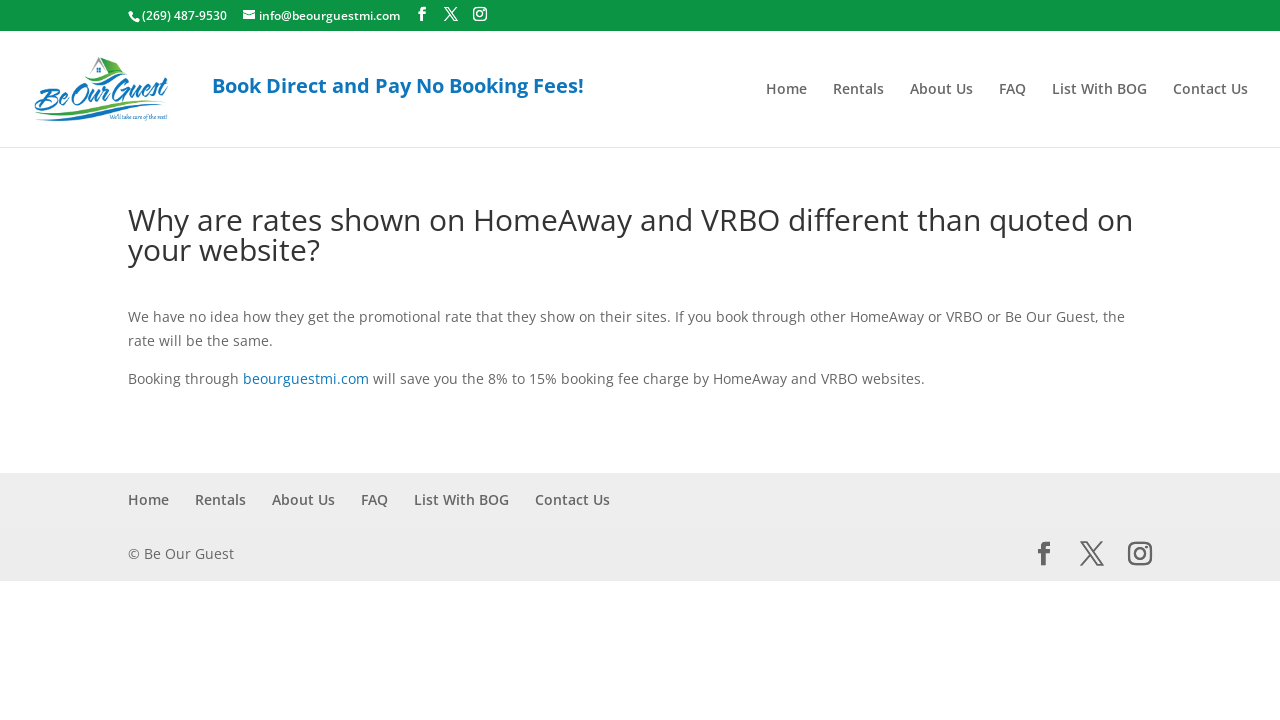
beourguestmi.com (306, 378)
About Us (941, 90)
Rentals (858, 90)
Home (786, 90)
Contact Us (1210, 90)
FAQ (1012, 90)
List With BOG (1099, 90)
